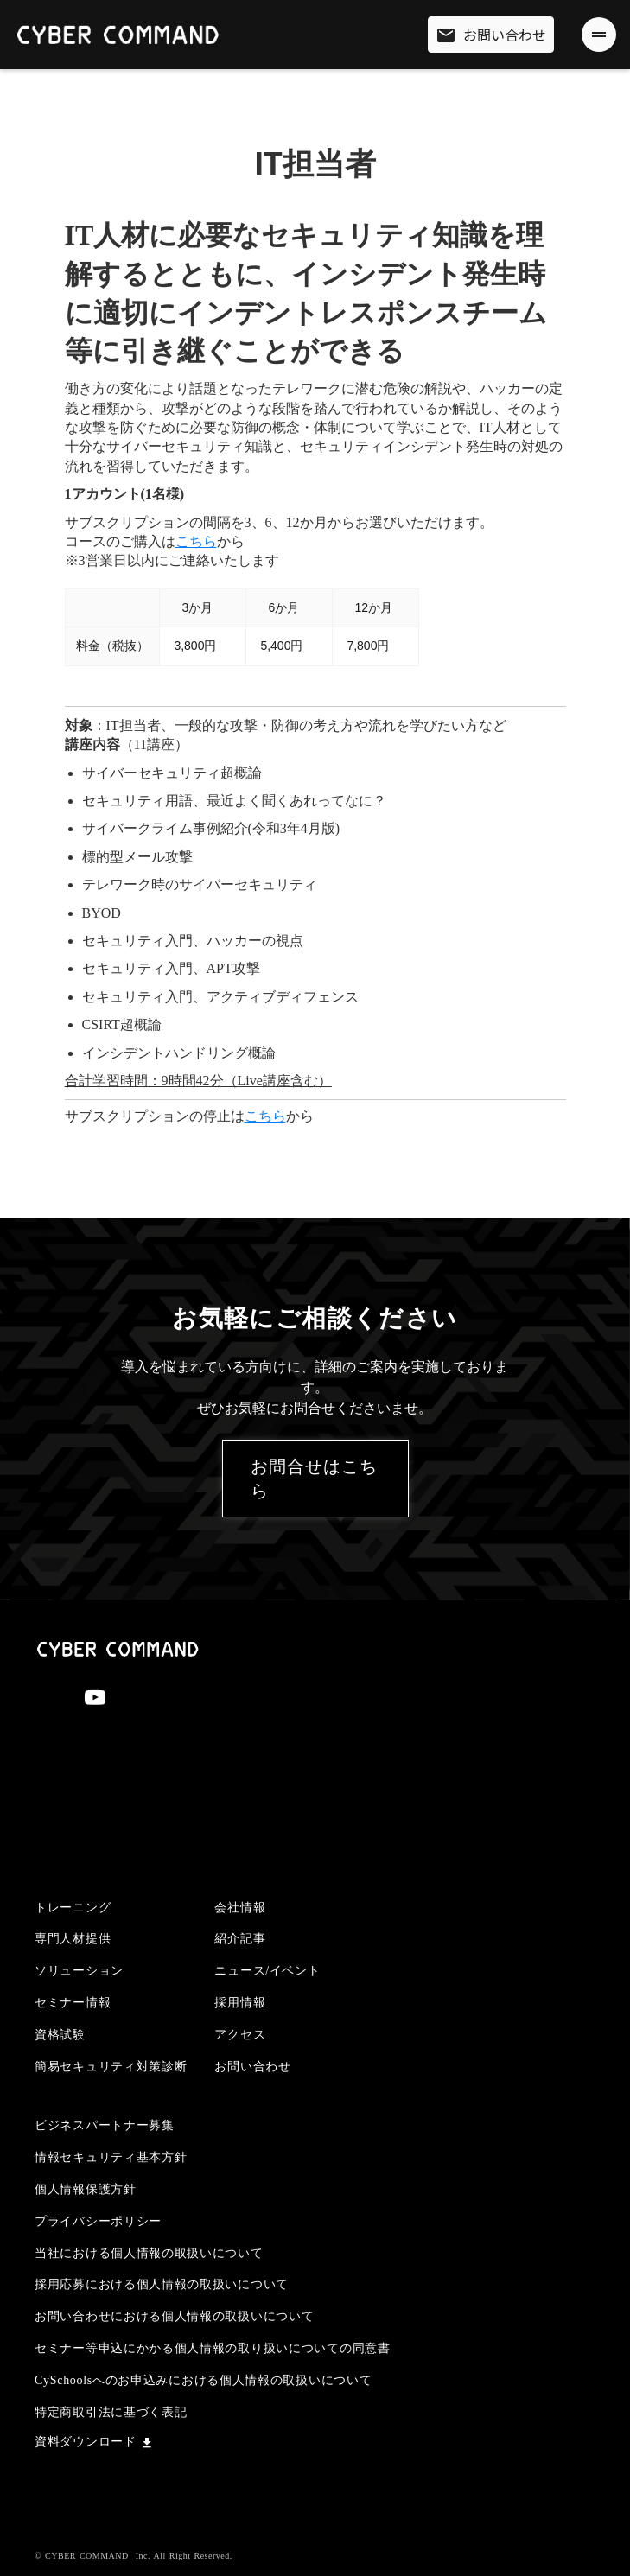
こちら (196, 541)
